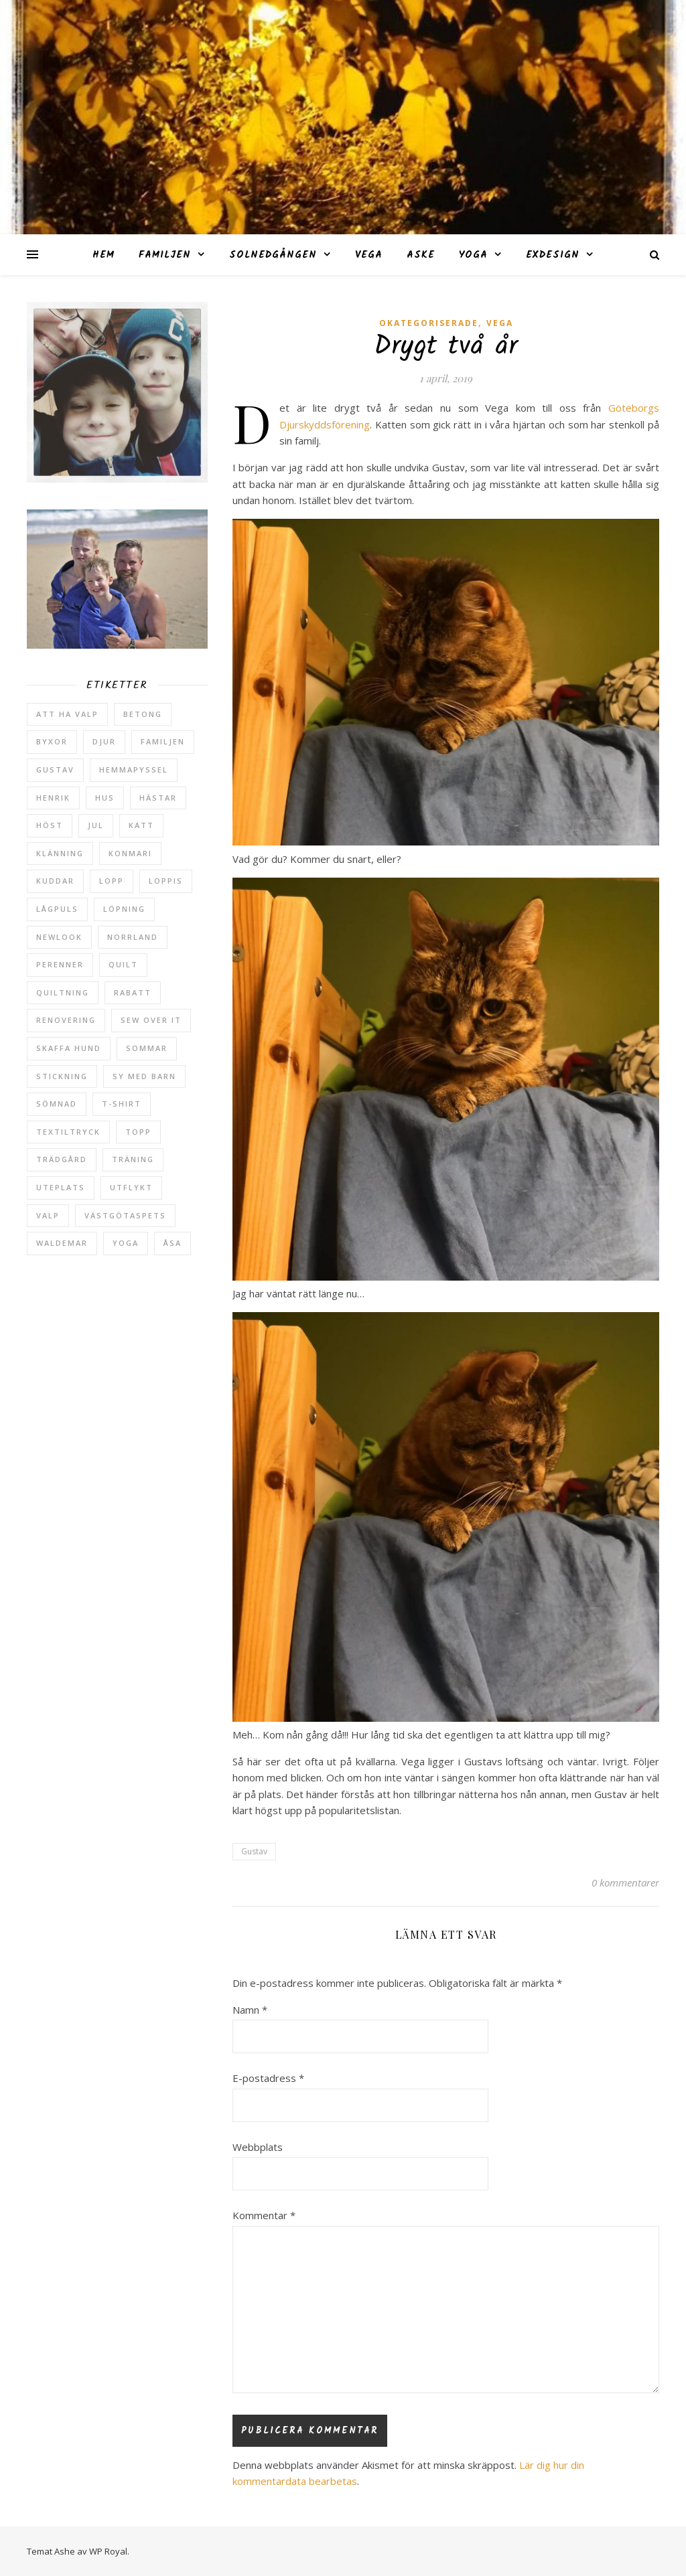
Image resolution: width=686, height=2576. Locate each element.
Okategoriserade (428, 323)
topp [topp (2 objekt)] (138, 1132)
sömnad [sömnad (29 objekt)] (56, 1104)
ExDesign (552, 255)
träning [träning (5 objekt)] (133, 1159)
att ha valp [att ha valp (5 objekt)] (67, 714)
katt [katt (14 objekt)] (141, 825)
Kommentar (263, 2215)
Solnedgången (273, 255)
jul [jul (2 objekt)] (96, 825)
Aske (421, 255)
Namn (249, 2009)
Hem (103, 255)
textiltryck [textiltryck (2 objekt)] (68, 1132)
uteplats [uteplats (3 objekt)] (60, 1187)
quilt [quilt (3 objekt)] (123, 964)
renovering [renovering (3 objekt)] (66, 1020)
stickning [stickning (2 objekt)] (62, 1076)
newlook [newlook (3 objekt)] (59, 937)
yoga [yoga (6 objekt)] (126, 1243)
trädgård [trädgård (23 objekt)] (61, 1159)
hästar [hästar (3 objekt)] (158, 798)
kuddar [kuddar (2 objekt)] (55, 881)
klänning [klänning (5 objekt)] (60, 853)
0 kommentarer (625, 1882)
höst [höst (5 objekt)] (49, 825)
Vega (369, 255)
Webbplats (257, 2147)
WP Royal (108, 2551)
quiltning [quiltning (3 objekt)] (62, 992)
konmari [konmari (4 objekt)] (130, 853)
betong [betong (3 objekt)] (142, 714)
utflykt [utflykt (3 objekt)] (131, 1187)
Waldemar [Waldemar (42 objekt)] (62, 1243)
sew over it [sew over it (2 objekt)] (151, 1020)
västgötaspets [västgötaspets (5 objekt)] (125, 1215)
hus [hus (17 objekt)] (105, 798)
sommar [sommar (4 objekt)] (146, 1048)
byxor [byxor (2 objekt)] (52, 741)
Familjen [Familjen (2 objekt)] (163, 741)
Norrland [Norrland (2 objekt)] (132, 937)
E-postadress (268, 2078)
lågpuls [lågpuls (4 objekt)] (57, 909)
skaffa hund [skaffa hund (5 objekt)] (68, 1048)
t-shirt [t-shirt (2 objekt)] (121, 1104)
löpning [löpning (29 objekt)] (124, 909)
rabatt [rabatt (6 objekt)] (132, 992)
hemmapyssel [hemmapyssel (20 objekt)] (133, 769)
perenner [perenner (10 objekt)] (60, 964)
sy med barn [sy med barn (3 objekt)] (144, 1076)
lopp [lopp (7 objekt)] (111, 881)
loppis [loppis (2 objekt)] (166, 881)
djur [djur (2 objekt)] (104, 741)
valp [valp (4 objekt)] (48, 1215)
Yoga (473, 255)
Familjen (165, 255)
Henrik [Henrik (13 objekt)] (53, 798)
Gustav (254, 1851)
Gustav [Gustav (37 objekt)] (55, 769)
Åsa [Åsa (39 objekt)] (172, 1243)
